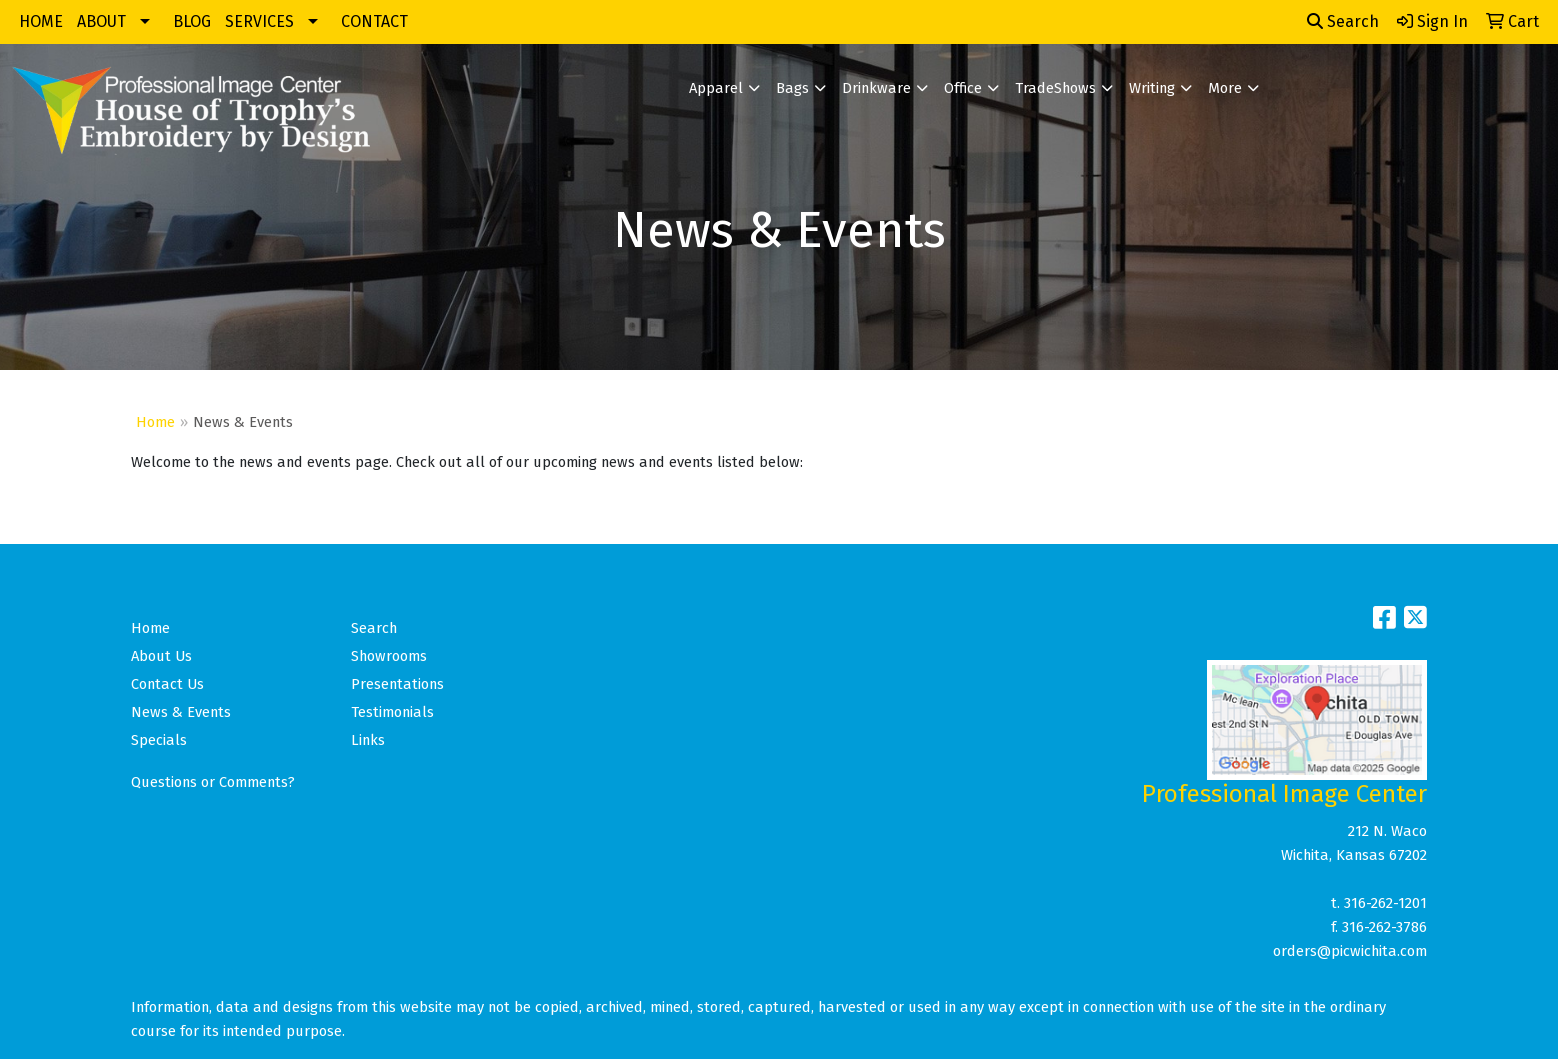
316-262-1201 (1385, 903)
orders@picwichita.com (1350, 951)
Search (1343, 21)
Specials (159, 740)
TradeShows (1055, 88)
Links (368, 740)
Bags (792, 88)
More (1225, 88)
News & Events (181, 712)
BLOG (192, 21)
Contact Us (167, 684)
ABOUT (101, 21)
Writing (1152, 88)
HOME (41, 21)
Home (155, 422)
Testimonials (392, 712)
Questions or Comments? (213, 782)
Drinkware (876, 88)
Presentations (397, 684)
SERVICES (259, 21)
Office (963, 88)
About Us (161, 656)
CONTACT (374, 21)
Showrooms (389, 656)
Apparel (716, 88)
